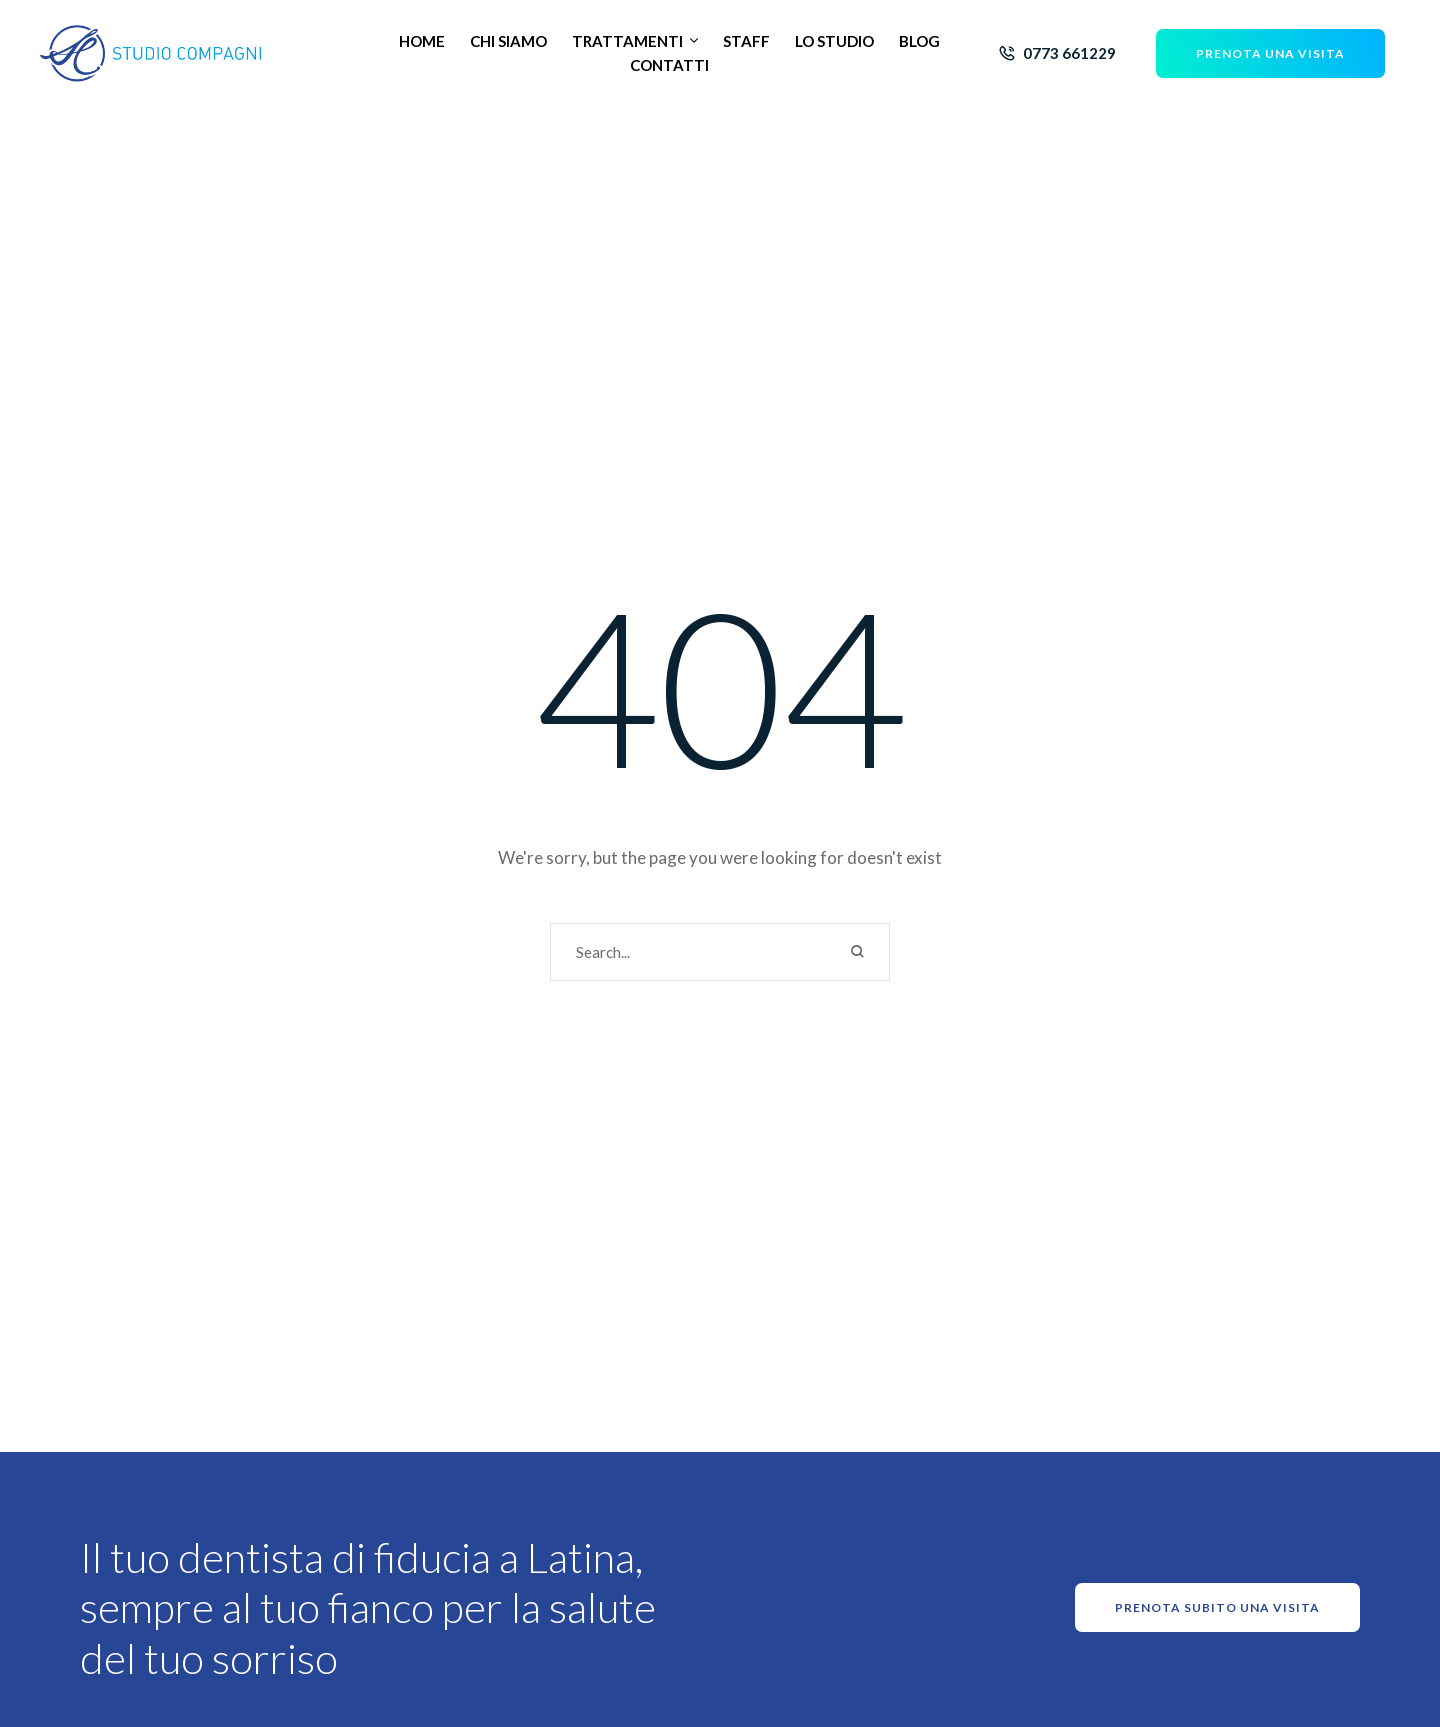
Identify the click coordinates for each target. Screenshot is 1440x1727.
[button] (694, 41)
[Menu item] (422, 41)
